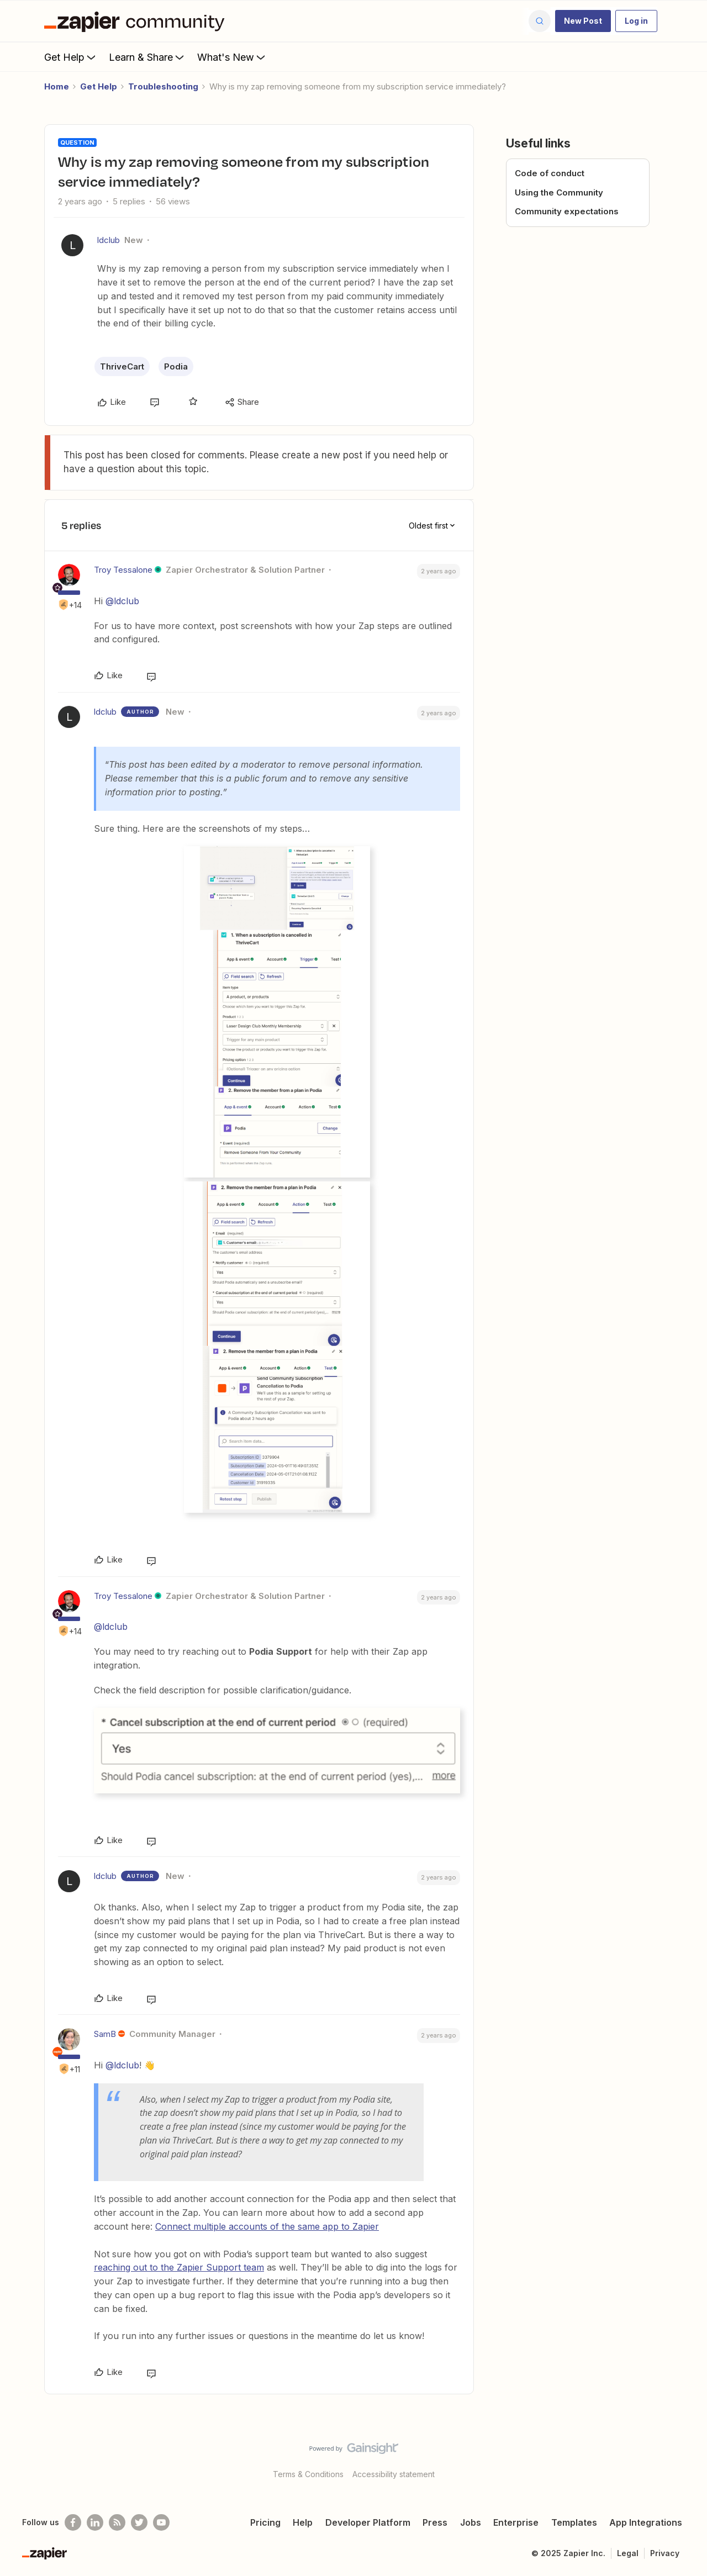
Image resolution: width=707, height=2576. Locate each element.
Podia (176, 366)
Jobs (470, 2522)
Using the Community (559, 192)
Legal (628, 2553)
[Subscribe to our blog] (117, 2522)
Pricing (265, 2522)
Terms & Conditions (308, 2474)
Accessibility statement (393, 2474)
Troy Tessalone (123, 569)
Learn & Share (147, 57)
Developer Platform (367, 2522)
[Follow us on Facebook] (73, 2522)
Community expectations (567, 211)
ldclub (108, 240)
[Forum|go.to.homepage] (137, 21)
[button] (583, 21)
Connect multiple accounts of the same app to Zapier (267, 2226)
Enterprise (516, 2522)
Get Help (71, 57)
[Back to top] (685, 2458)
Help (303, 2522)
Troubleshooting (163, 86)
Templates (574, 2522)
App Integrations (645, 2522)
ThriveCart (122, 366)
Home (56, 86)
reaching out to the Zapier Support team (179, 2267)
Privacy (664, 2553)
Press (435, 2522)
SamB (105, 2034)
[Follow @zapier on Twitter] (139, 2522)
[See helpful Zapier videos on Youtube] (161, 2522)
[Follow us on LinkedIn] (95, 2522)
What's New (232, 57)
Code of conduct (549, 173)
